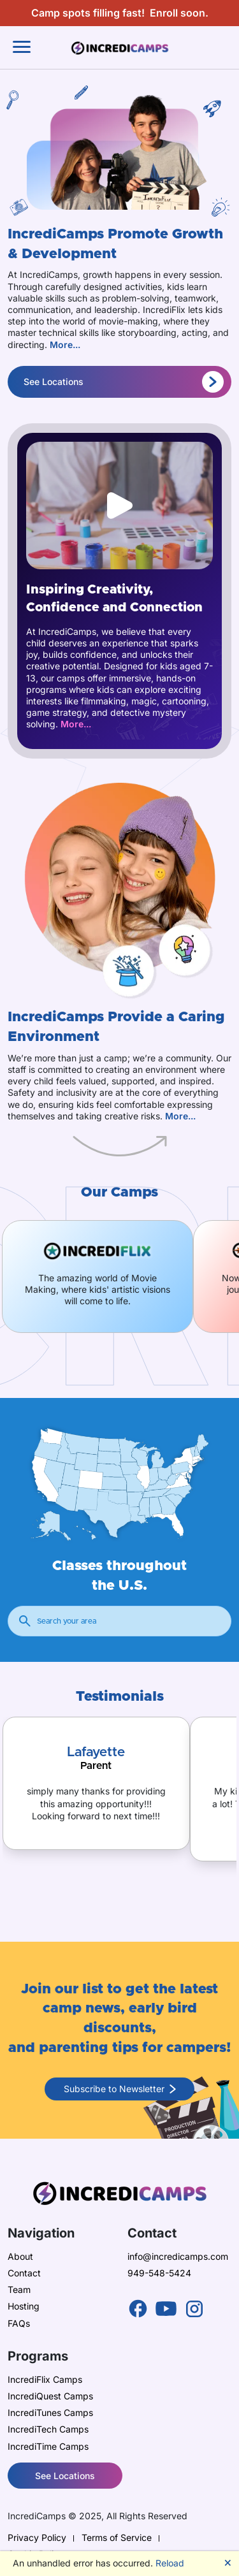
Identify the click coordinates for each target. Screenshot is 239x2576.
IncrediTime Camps (48, 2446)
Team (19, 2289)
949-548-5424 (159, 2272)
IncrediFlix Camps (45, 2379)
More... (65, 344)
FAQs (19, 2323)
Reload (170, 2563)
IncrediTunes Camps (50, 2412)
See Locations (124, 382)
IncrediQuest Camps (50, 2395)
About (20, 2256)
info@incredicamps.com (177, 2256)
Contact (24, 2272)
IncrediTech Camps (48, 2429)
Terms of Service (117, 2537)
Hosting (24, 2306)
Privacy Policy (37, 2537)
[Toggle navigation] (22, 47)
